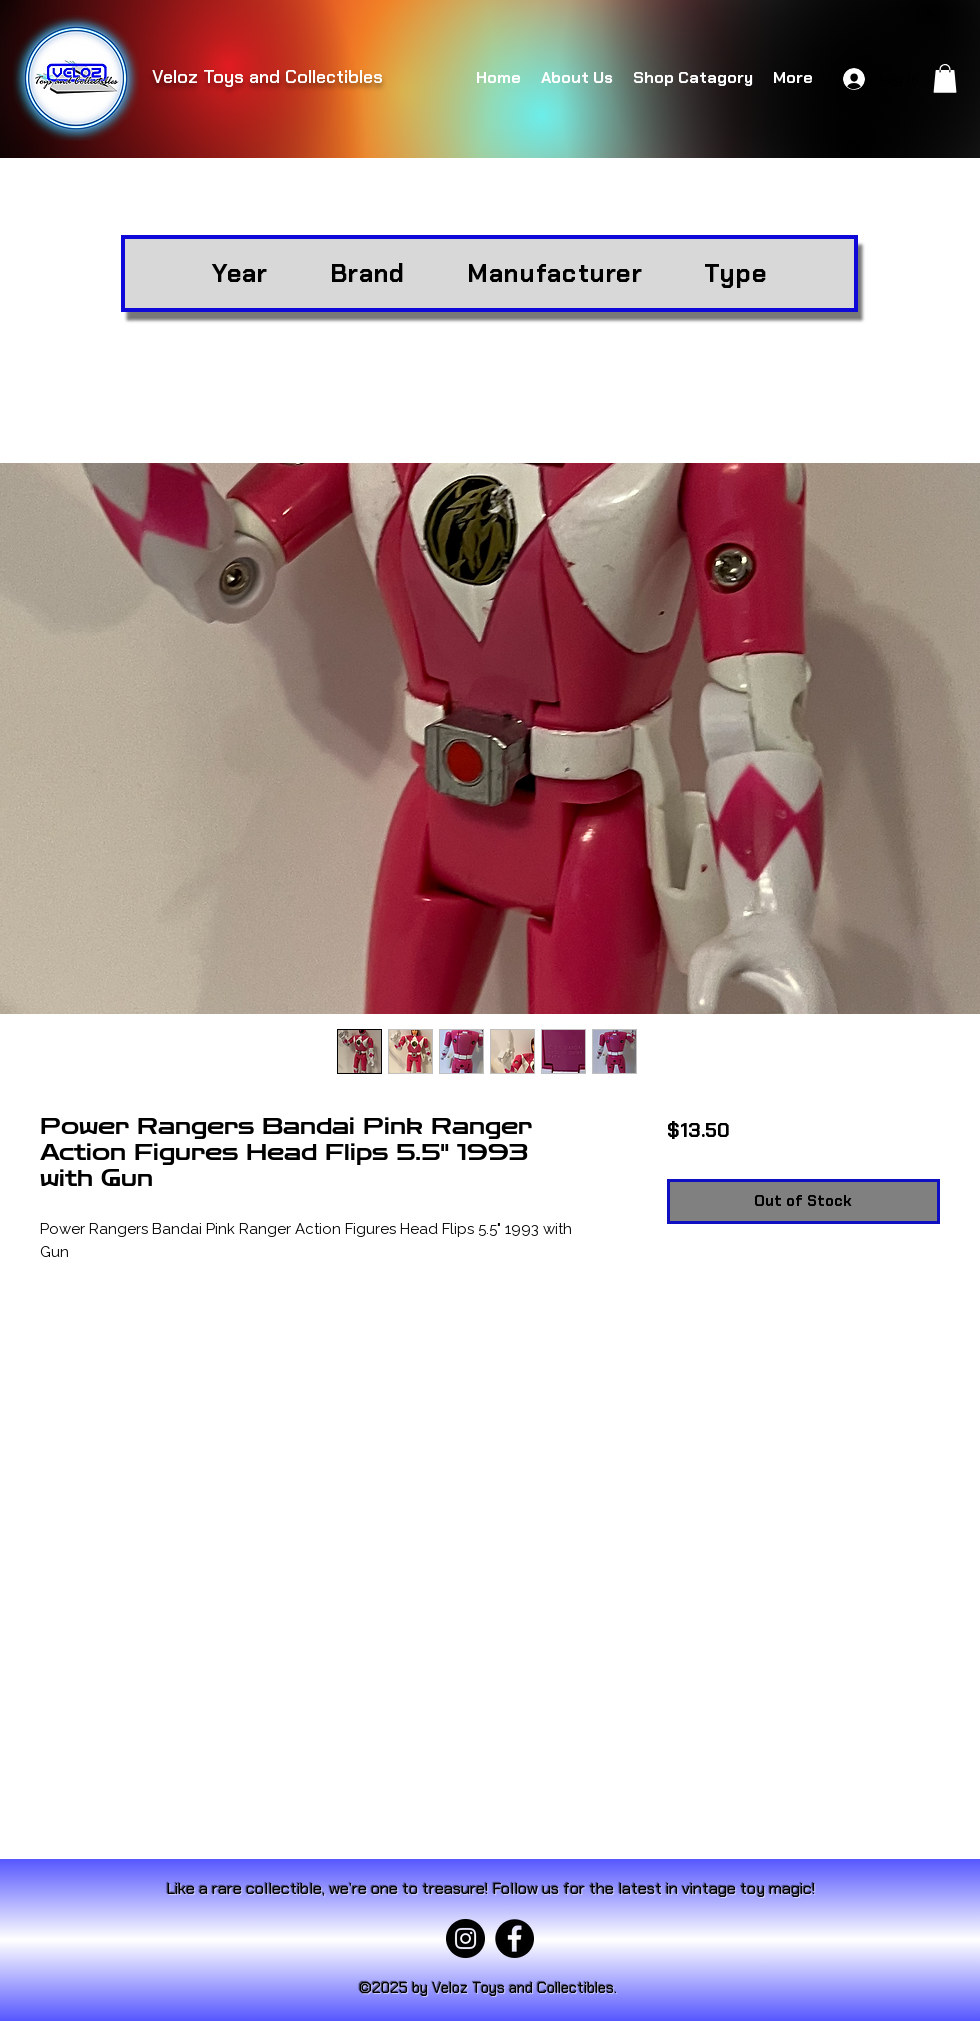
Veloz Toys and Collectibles (267, 77)
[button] (945, 78)
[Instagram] (465, 1938)
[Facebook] (514, 1938)
